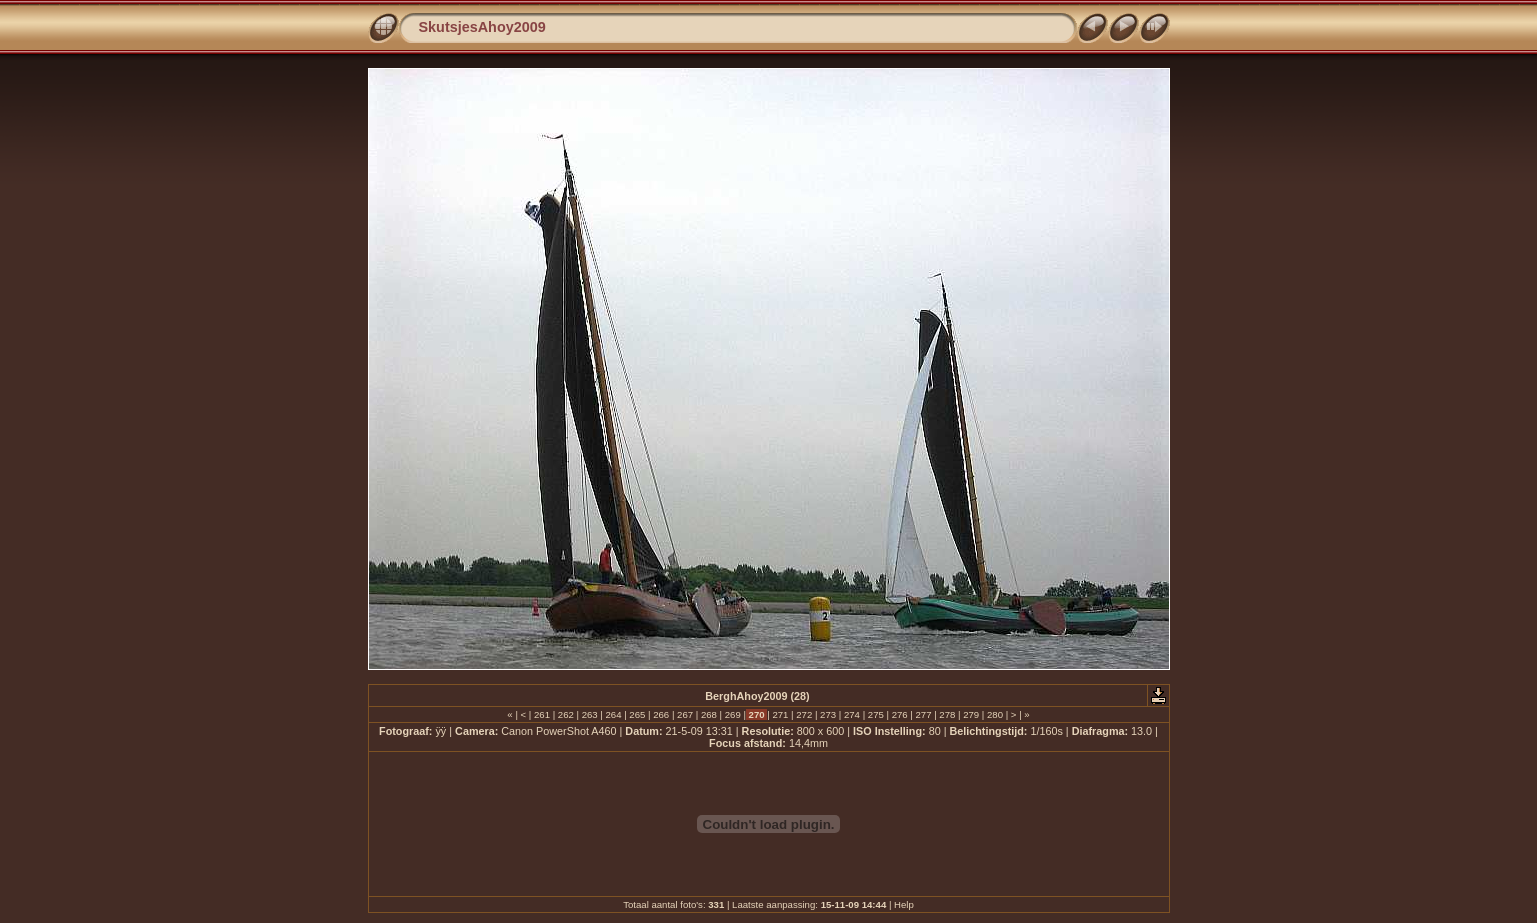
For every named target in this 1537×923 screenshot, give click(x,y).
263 (589, 714)
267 (684, 714)
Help (904, 904)
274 (851, 714)
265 (637, 714)
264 (613, 714)
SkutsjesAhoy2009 (482, 27)
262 (565, 714)
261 (541, 714)
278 (947, 714)
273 (827, 714)
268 (708, 714)
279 (971, 714)
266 (661, 714)
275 (875, 714)
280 (994, 714)
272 (804, 714)
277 (923, 714)
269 (732, 714)
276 (899, 714)
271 (780, 714)
